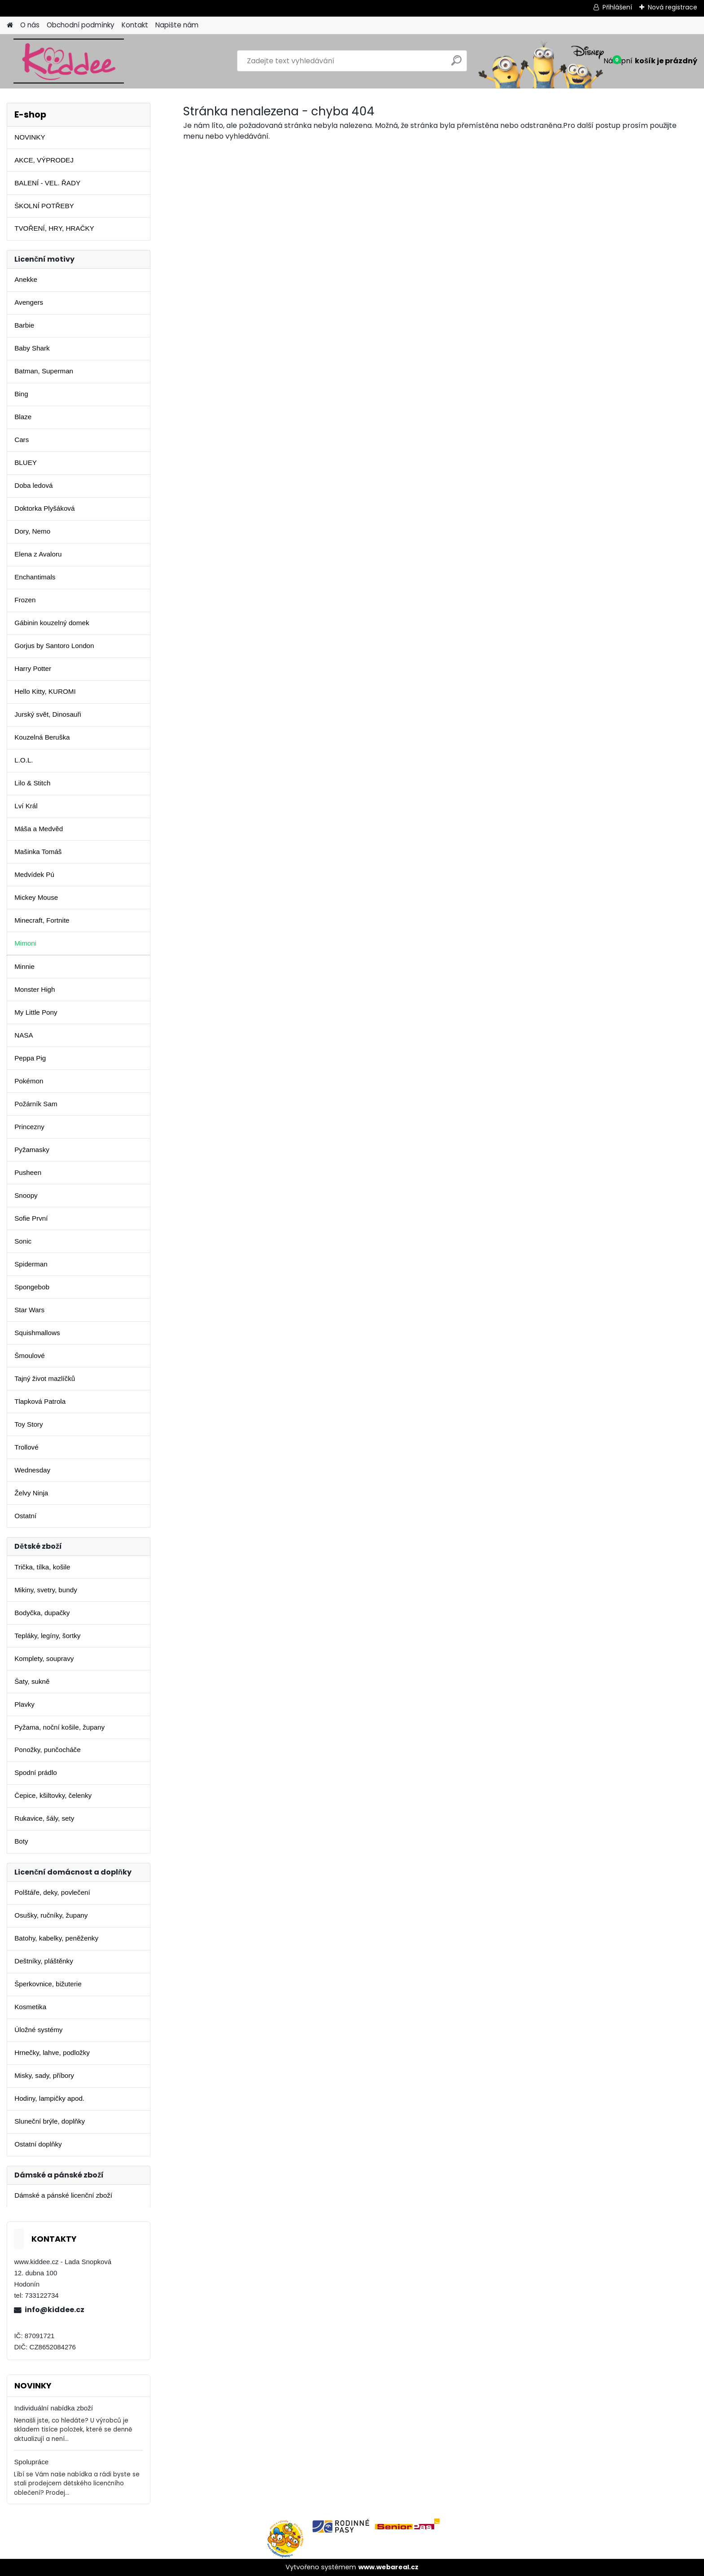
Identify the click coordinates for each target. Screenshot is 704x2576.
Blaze (22, 417)
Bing (21, 394)
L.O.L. (23, 760)
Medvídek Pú (34, 874)
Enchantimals (34, 577)
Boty (21, 1841)
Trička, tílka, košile (42, 1567)
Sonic (22, 1241)
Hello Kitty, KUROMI (44, 691)
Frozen (24, 600)
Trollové (26, 1447)
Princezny (29, 1126)
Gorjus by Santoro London (54, 645)
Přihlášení (617, 7)
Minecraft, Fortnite (41, 920)
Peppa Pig (30, 1058)
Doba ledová (33, 485)
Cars (21, 439)
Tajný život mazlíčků (44, 1378)
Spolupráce (31, 2462)
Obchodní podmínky (80, 25)
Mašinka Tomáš (38, 851)
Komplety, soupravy (44, 1658)
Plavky (24, 1704)
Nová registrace (672, 7)
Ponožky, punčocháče (47, 1749)
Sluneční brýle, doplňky (49, 2121)
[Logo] (68, 61)
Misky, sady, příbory (44, 2075)
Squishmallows (37, 1332)
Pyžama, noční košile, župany (59, 1727)
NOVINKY (29, 137)
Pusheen (27, 1172)
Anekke (25, 279)
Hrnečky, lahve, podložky (52, 2052)
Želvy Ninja (31, 1493)
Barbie (24, 325)
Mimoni (25, 943)
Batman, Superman (43, 371)
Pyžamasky (31, 1149)
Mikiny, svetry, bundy (45, 1590)
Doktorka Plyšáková (44, 508)
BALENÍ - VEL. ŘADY (47, 183)
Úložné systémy (38, 2029)
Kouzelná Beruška (42, 737)
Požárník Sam (35, 1104)
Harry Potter (32, 668)
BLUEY (25, 462)
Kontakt (135, 25)
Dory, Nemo (32, 531)
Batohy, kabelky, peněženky (56, 1938)
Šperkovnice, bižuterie (47, 1984)
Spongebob (31, 1287)
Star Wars (29, 1310)
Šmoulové (29, 1355)
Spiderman (30, 1264)
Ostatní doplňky (38, 2144)
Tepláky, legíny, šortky (47, 1635)
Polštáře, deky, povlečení (52, 1892)
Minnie (24, 966)
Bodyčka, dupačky (42, 1613)
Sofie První (31, 1218)
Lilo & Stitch (32, 783)
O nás (30, 25)
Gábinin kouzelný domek (51, 622)
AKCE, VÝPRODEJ (44, 160)
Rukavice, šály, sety (44, 1818)
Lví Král (26, 806)
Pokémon (28, 1081)
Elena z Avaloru (38, 554)
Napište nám (176, 25)
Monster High (34, 989)
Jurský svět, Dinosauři (47, 714)
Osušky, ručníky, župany (51, 1915)
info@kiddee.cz (54, 2309)
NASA (23, 1035)
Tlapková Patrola (40, 1401)
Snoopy (26, 1195)
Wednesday (32, 1470)
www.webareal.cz (388, 2567)
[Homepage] (10, 25)
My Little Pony (35, 1012)
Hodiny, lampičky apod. (49, 2098)
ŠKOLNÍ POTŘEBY (44, 206)
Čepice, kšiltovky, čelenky (53, 1795)
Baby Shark (32, 348)
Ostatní (25, 1516)
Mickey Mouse (36, 897)
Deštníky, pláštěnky (43, 1961)
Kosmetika (30, 2007)
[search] (456, 64)
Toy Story (28, 1424)
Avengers (28, 302)
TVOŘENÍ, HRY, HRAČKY (54, 228)
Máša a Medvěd (38, 828)
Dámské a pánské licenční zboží (63, 2195)
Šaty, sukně (31, 1681)
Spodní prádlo (35, 1772)
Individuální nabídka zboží (53, 2408)
